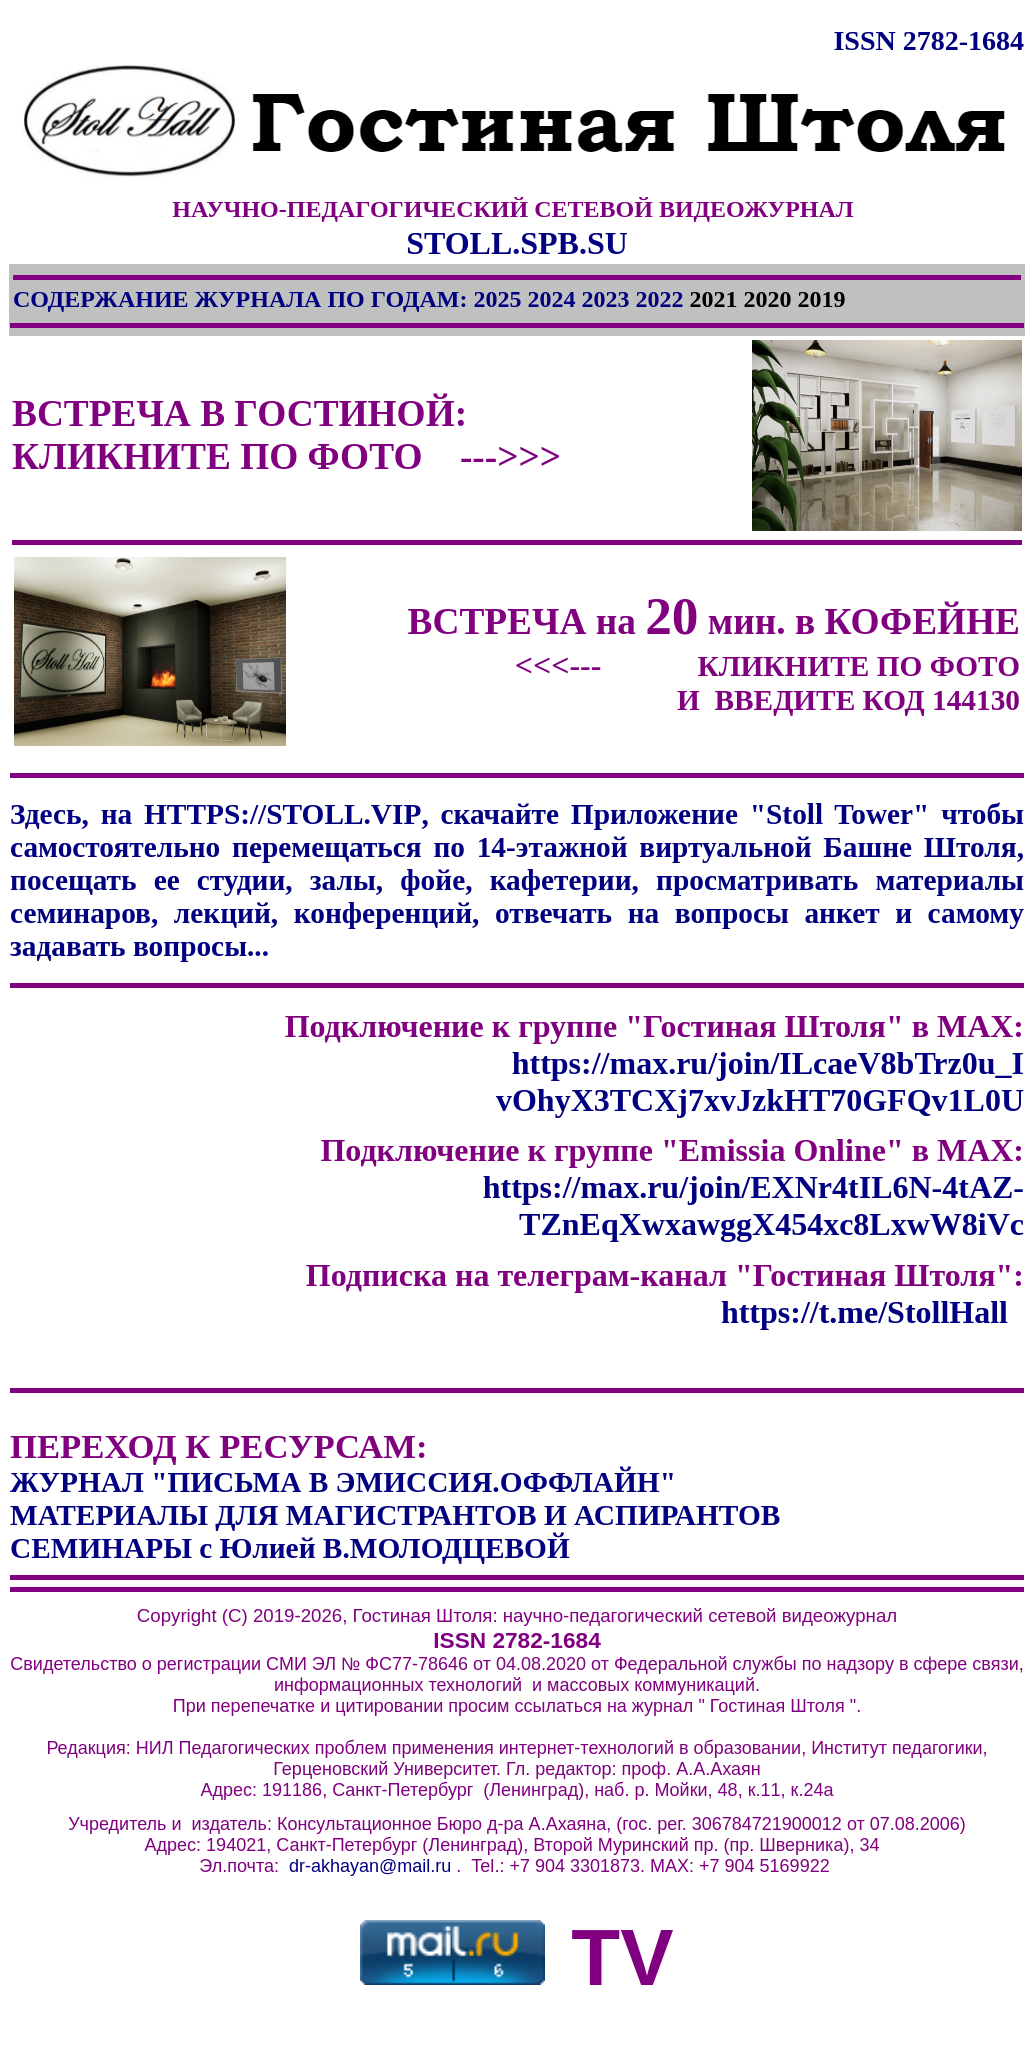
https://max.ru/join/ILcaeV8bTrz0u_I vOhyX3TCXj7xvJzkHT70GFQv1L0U (760, 1081)
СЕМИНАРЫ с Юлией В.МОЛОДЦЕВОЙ (290, 1548)
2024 (551, 299)
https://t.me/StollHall (868, 1312)
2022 (659, 299)
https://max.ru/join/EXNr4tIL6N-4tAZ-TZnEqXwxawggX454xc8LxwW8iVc (753, 1205)
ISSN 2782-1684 (928, 40)
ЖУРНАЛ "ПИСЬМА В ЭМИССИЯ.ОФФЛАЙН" (343, 1482)
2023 (605, 299)
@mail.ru (415, 1866)
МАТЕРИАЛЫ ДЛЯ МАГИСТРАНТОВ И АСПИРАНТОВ (395, 1515)
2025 (497, 299)
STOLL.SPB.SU (517, 243)
